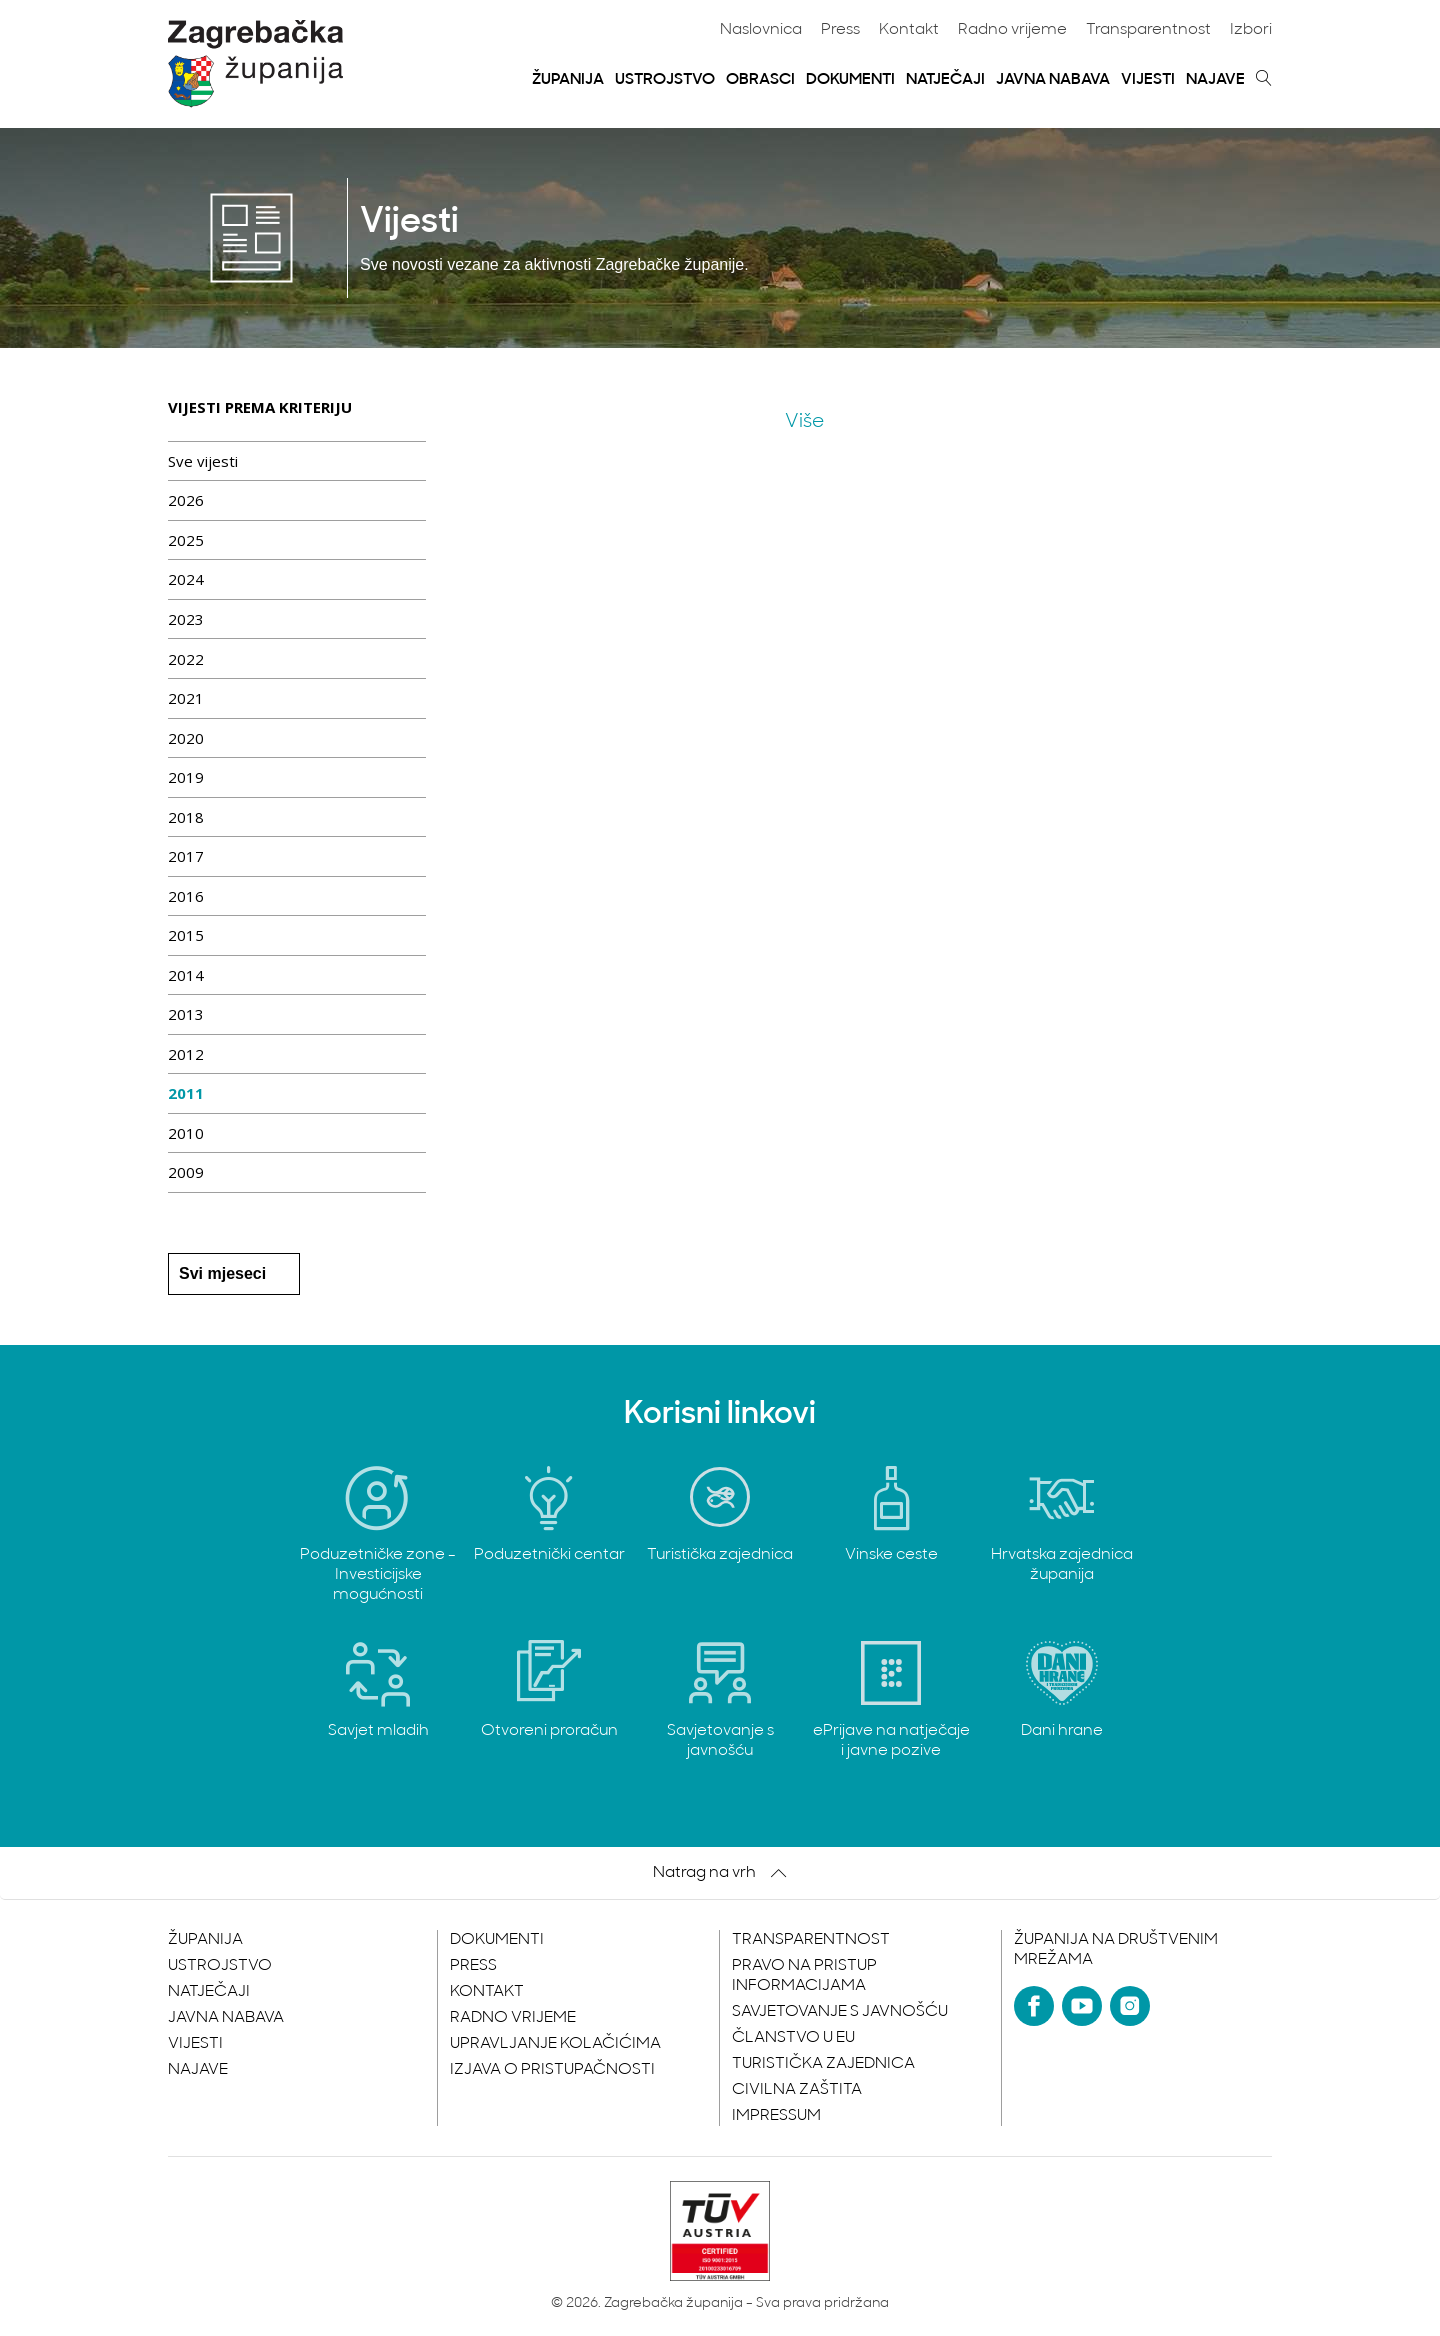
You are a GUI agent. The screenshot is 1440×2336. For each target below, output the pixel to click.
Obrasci (760, 80)
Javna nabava (1053, 80)
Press (840, 30)
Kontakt (909, 30)
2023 (186, 619)
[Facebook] (1034, 2006)
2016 (186, 896)
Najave (1215, 80)
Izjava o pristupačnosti (552, 2070)
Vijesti (1148, 80)
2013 (186, 1014)
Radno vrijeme (1012, 30)
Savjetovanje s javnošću (840, 2012)
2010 (186, 1133)
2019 (186, 777)
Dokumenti (850, 80)
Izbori (1251, 30)
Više (804, 422)
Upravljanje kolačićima (555, 2044)
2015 (186, 935)
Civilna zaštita (797, 2090)
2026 (186, 500)
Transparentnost (1148, 30)
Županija (568, 80)
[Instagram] (1130, 2006)
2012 (186, 1054)
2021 (186, 698)
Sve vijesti (203, 461)
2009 (186, 1172)
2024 (186, 579)
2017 (186, 856)
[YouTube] (1082, 2006)
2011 (186, 1093)
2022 (186, 659)
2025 (186, 540)
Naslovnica (761, 30)
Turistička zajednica (823, 2064)
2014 (186, 975)
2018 (186, 817)
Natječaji (945, 80)
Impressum (776, 2116)
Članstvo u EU (793, 2038)
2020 (186, 738)
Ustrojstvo (665, 80)
